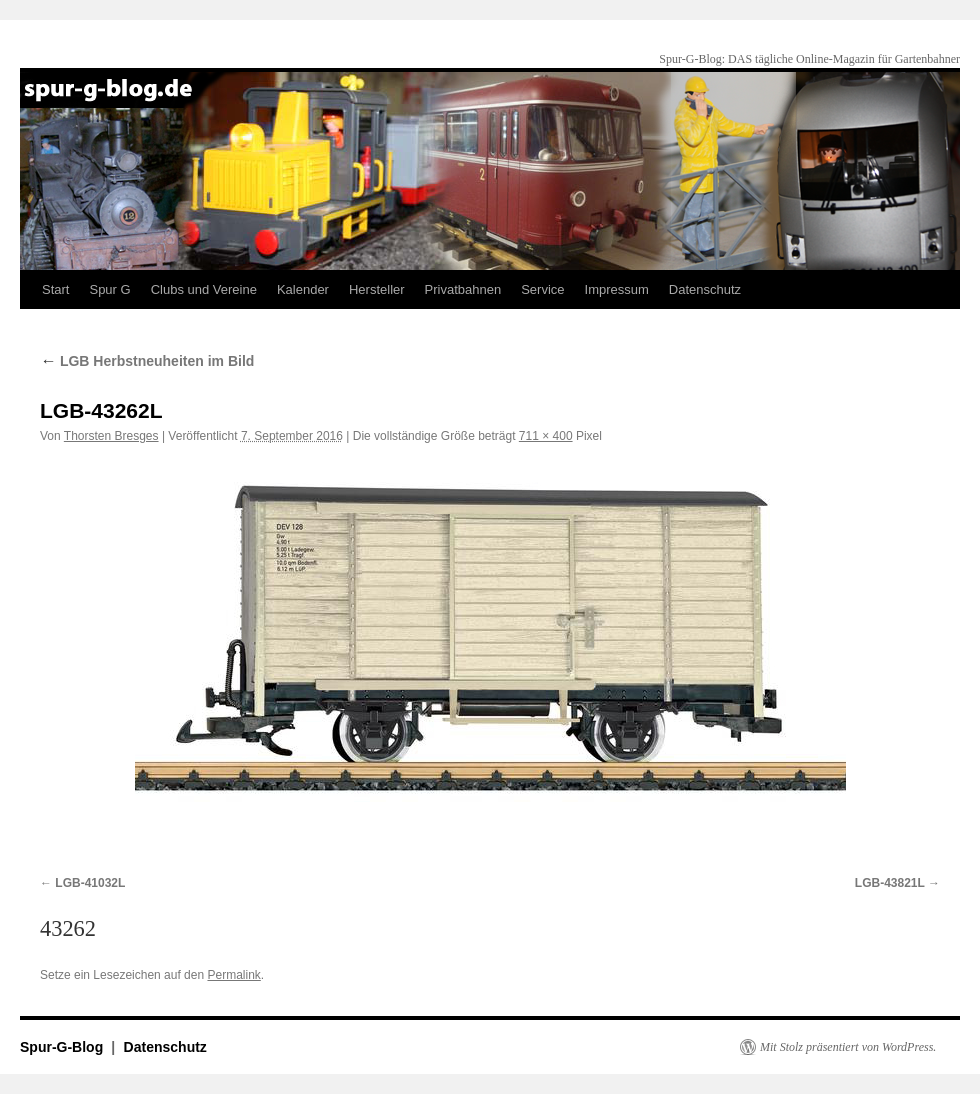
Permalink (233, 975)
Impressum (617, 289)
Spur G (109, 289)
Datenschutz (705, 289)
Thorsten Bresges (111, 436)
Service (542, 289)
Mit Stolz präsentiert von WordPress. (848, 1047)
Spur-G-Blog (63, 1047)
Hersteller (377, 289)
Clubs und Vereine (204, 289)
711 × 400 (546, 436)
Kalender (303, 289)
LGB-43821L (890, 883)
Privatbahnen (463, 289)
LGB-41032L (90, 883)
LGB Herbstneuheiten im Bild (147, 361)
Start (55, 289)
